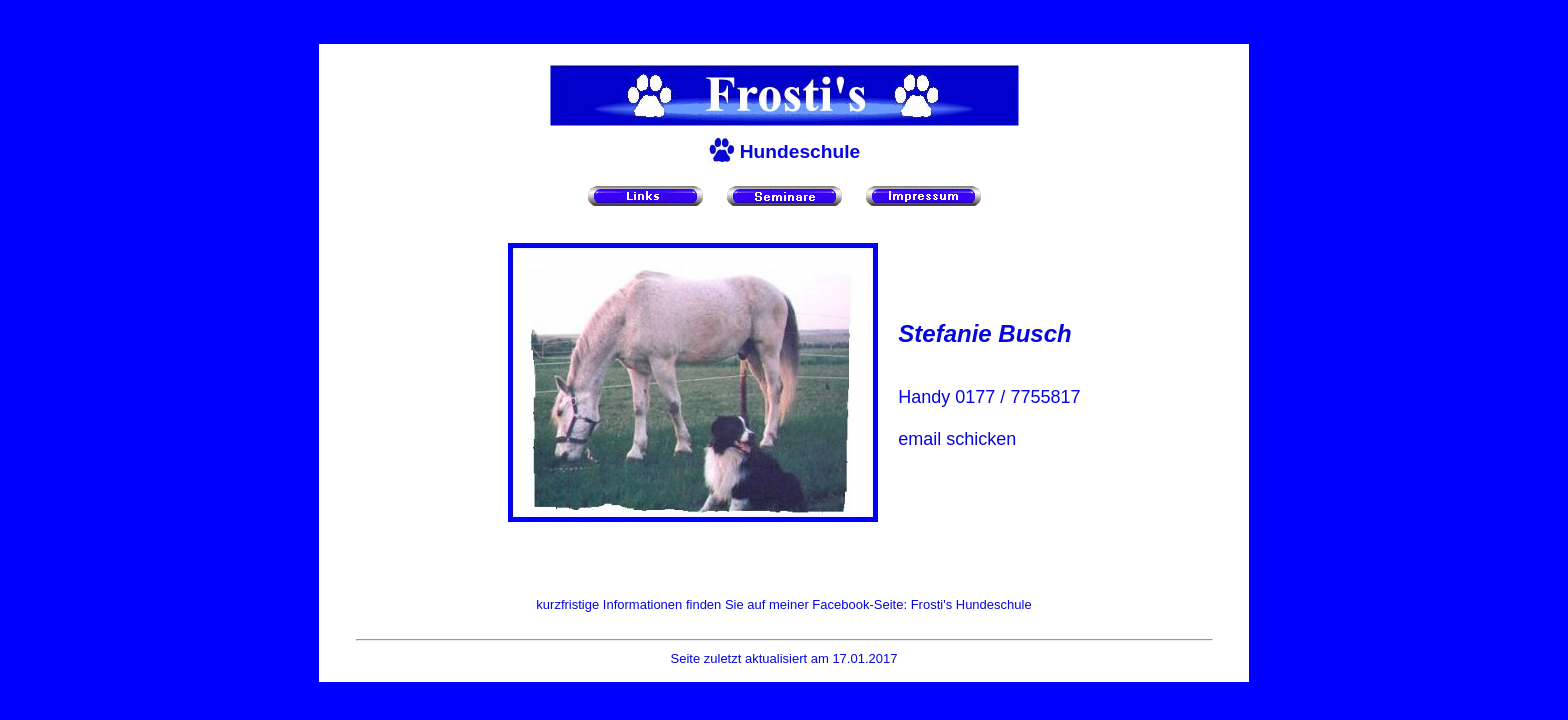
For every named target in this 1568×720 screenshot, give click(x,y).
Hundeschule (800, 151)
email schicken (957, 439)
